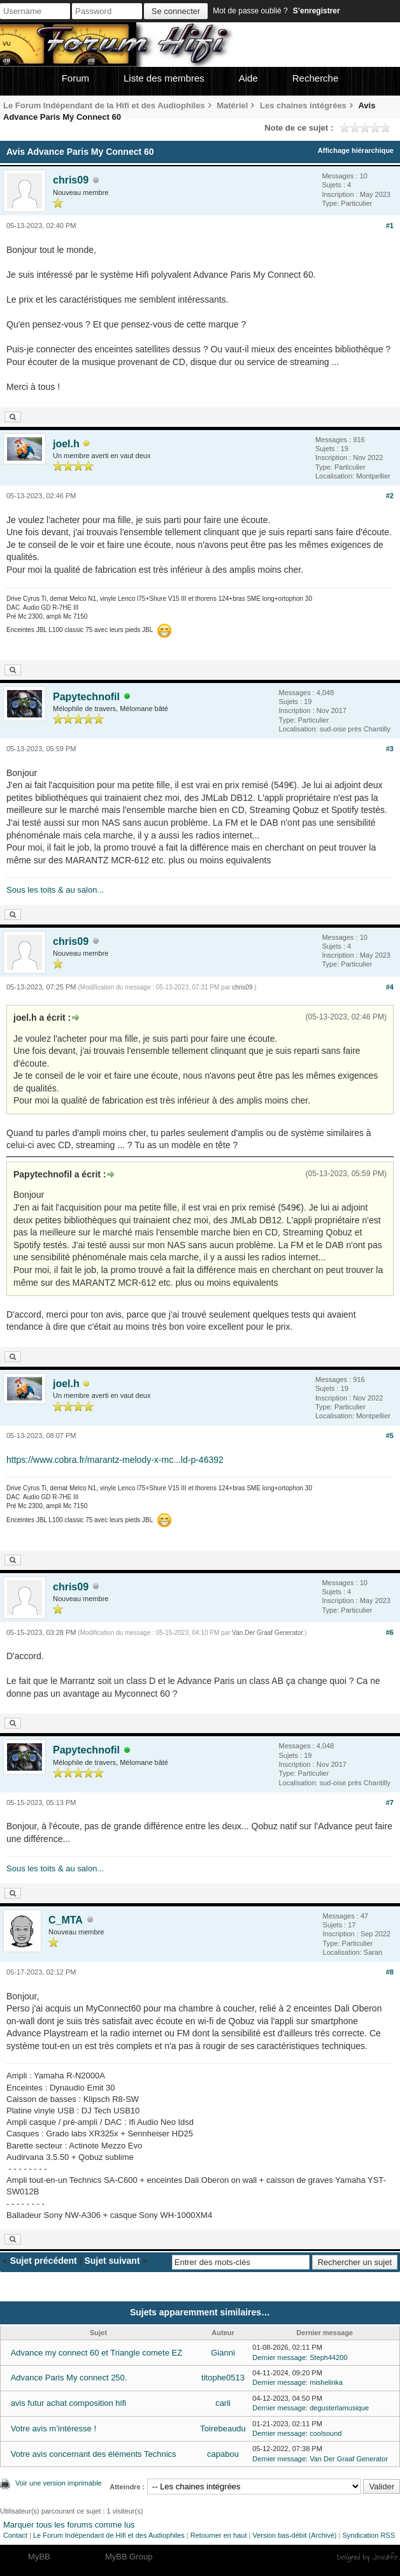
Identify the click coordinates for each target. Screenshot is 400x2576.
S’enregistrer (316, 10)
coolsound (325, 2433)
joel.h (66, 443)
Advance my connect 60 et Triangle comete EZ (97, 2352)
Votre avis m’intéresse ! (53, 2428)
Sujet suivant (111, 2261)
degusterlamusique (339, 2408)
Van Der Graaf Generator (267, 1632)
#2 (390, 496)
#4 (390, 987)
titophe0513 (223, 2377)
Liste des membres (164, 78)
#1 (390, 225)
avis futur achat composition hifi (68, 2403)
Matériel (232, 105)
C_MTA (65, 1920)
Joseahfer (386, 2557)
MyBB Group (128, 2556)
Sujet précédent (43, 2261)
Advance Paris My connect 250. (69, 2377)
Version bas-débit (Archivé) (294, 2535)
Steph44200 (328, 2357)
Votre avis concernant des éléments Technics (93, 2454)
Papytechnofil (86, 696)
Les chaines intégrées (303, 105)
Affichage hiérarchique (356, 150)
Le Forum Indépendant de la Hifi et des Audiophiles (104, 105)
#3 (390, 748)
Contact (15, 2535)
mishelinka (326, 2382)
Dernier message (279, 2357)
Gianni (223, 2352)
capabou (223, 2454)
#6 (390, 1632)
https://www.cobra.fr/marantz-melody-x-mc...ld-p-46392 (115, 1460)
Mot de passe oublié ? (250, 10)
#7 (390, 1802)
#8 (390, 1972)
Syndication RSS (368, 2535)
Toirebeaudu (223, 2428)
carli (223, 2403)
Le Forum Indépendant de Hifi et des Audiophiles (109, 2535)
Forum (75, 78)
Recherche (315, 78)
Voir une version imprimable (58, 2483)
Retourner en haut (218, 2535)
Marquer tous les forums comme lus (69, 2524)
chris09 (71, 180)
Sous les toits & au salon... (55, 890)
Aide (248, 78)
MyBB (39, 2556)
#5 (390, 1435)
